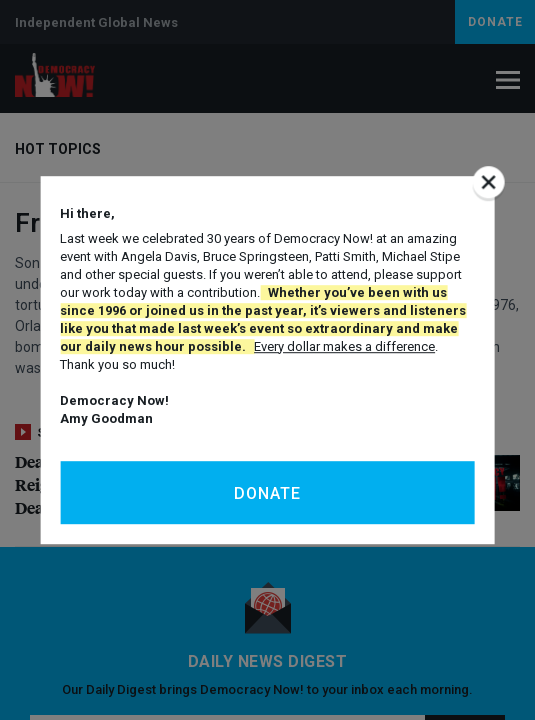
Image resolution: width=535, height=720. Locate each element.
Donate (267, 493)
